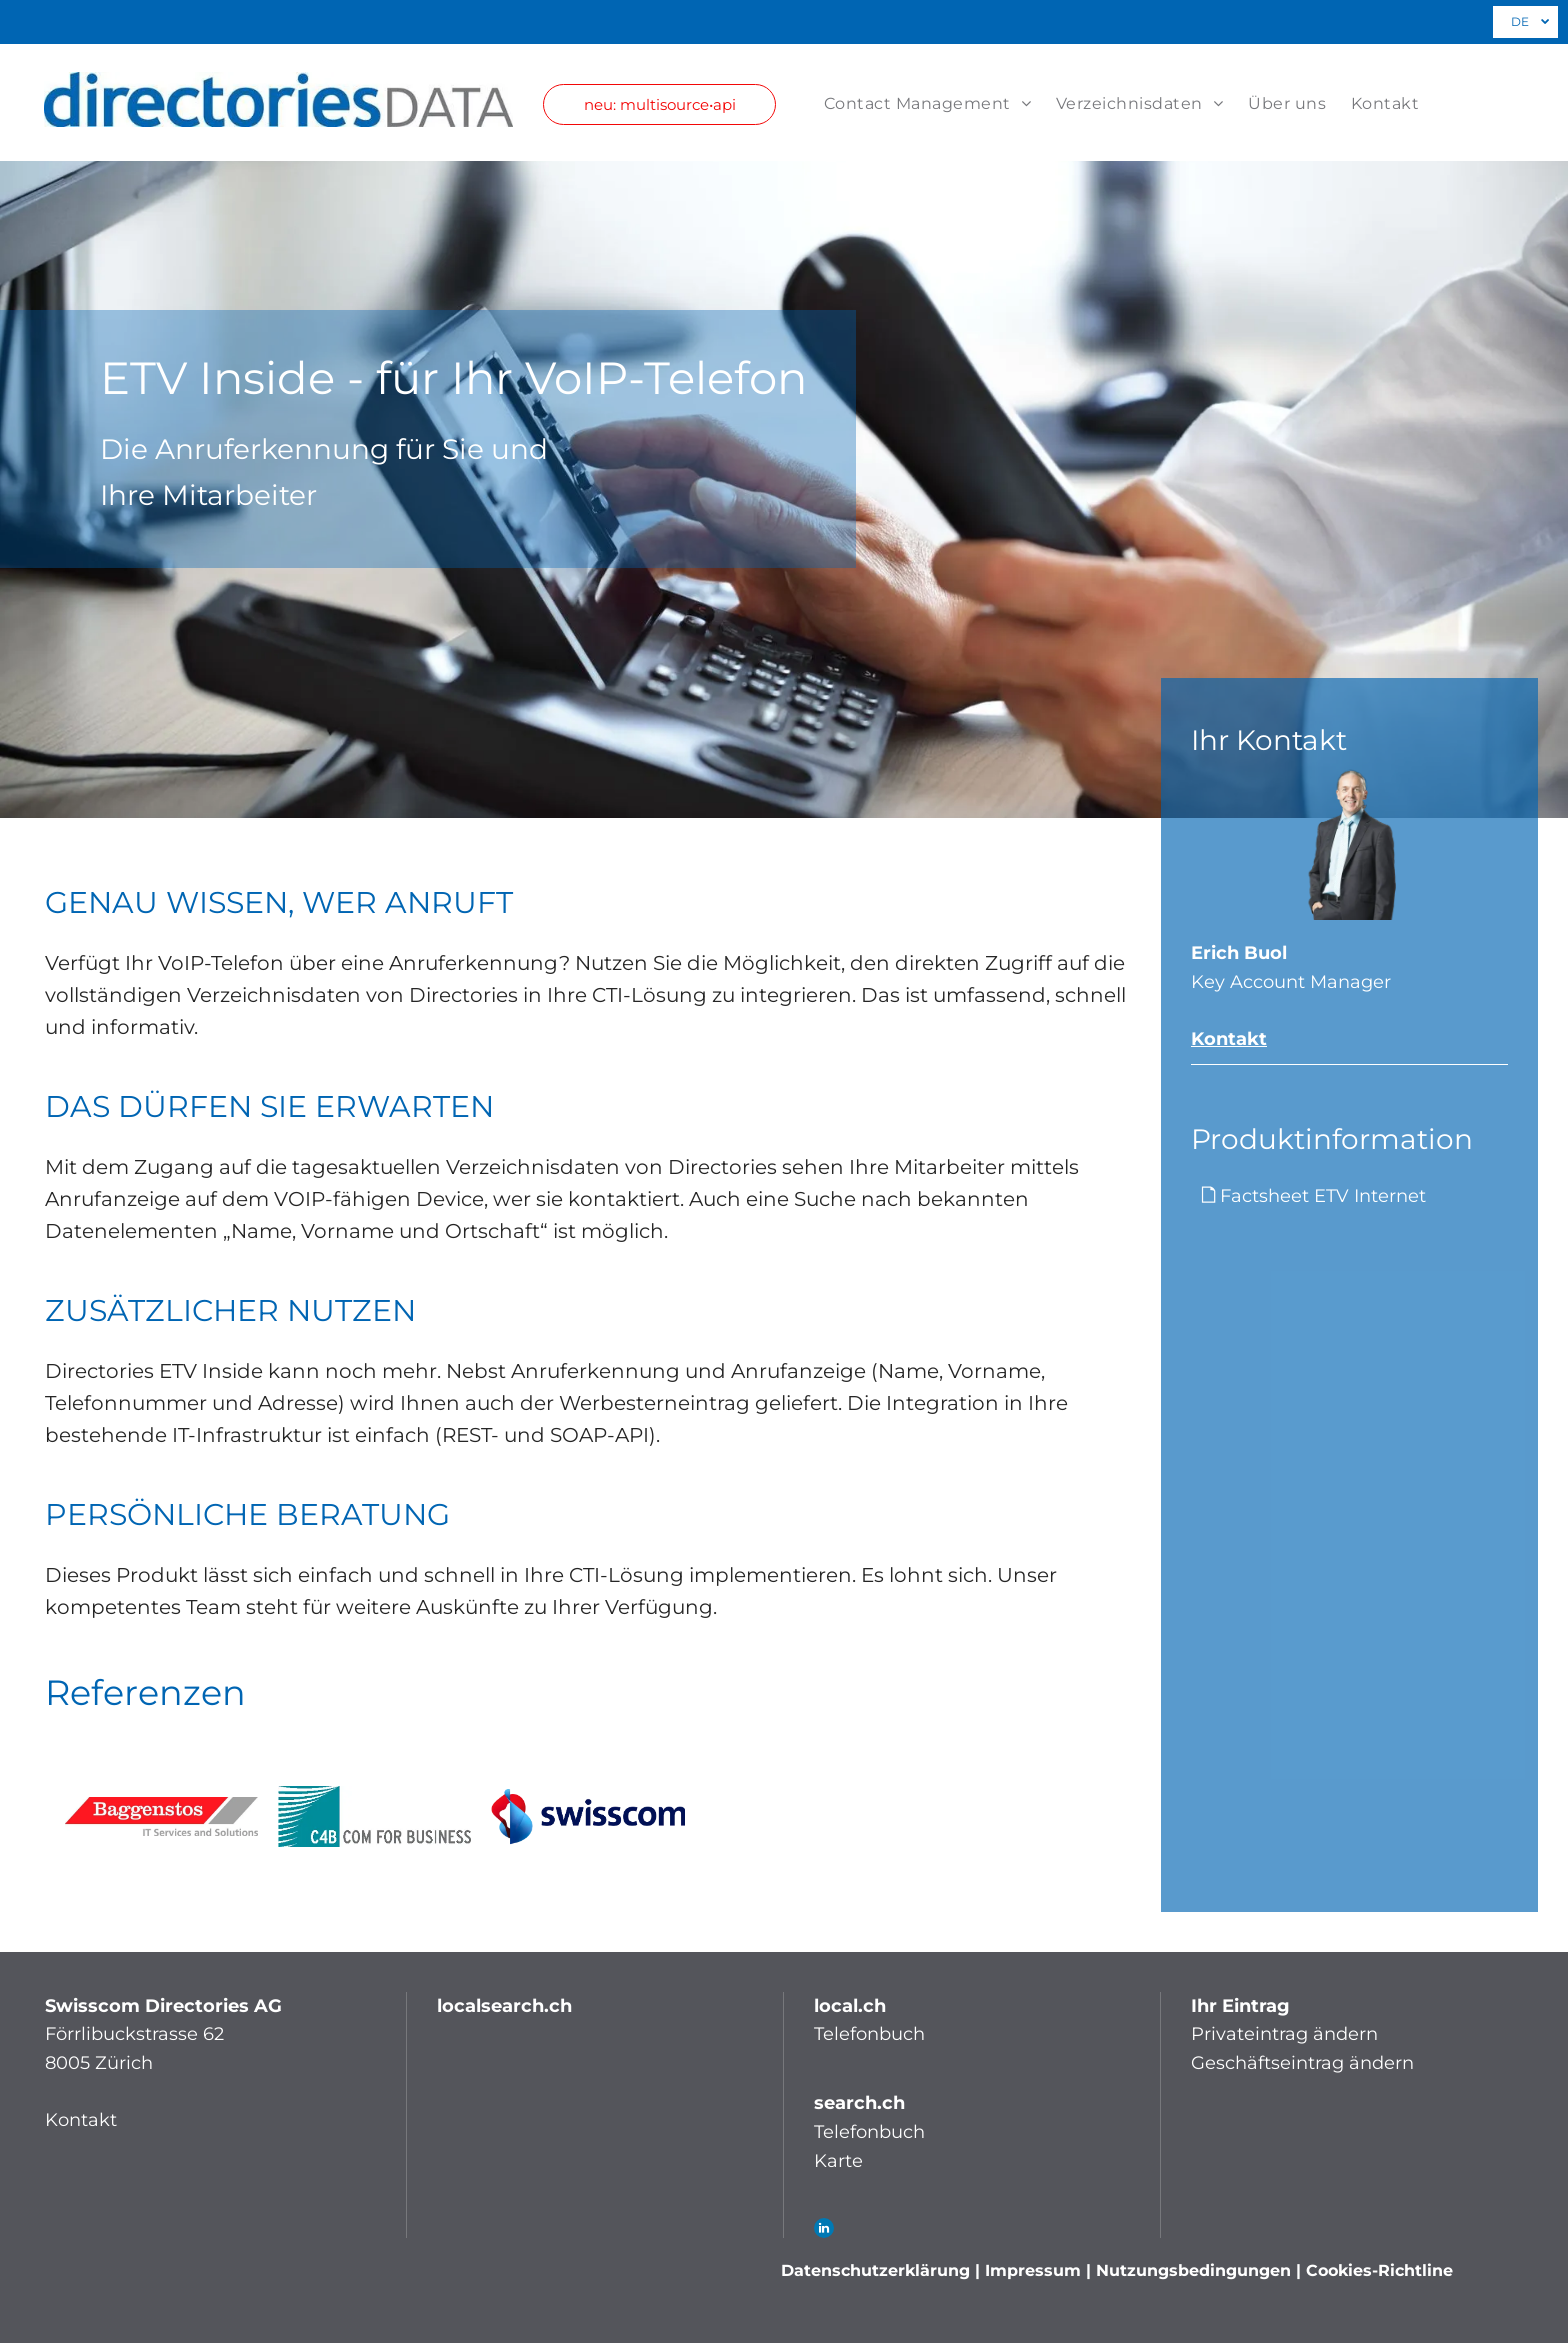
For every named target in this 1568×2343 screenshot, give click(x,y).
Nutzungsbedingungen (1193, 2270)
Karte (838, 2161)
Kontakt (1229, 1039)
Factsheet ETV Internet (1323, 1196)
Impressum (1033, 2270)
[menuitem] (915, 103)
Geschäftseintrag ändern (1302, 2063)
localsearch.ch (504, 2006)
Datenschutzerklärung (875, 2270)
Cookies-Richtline (1379, 2270)
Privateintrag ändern (1284, 2034)
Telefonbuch (869, 2034)
